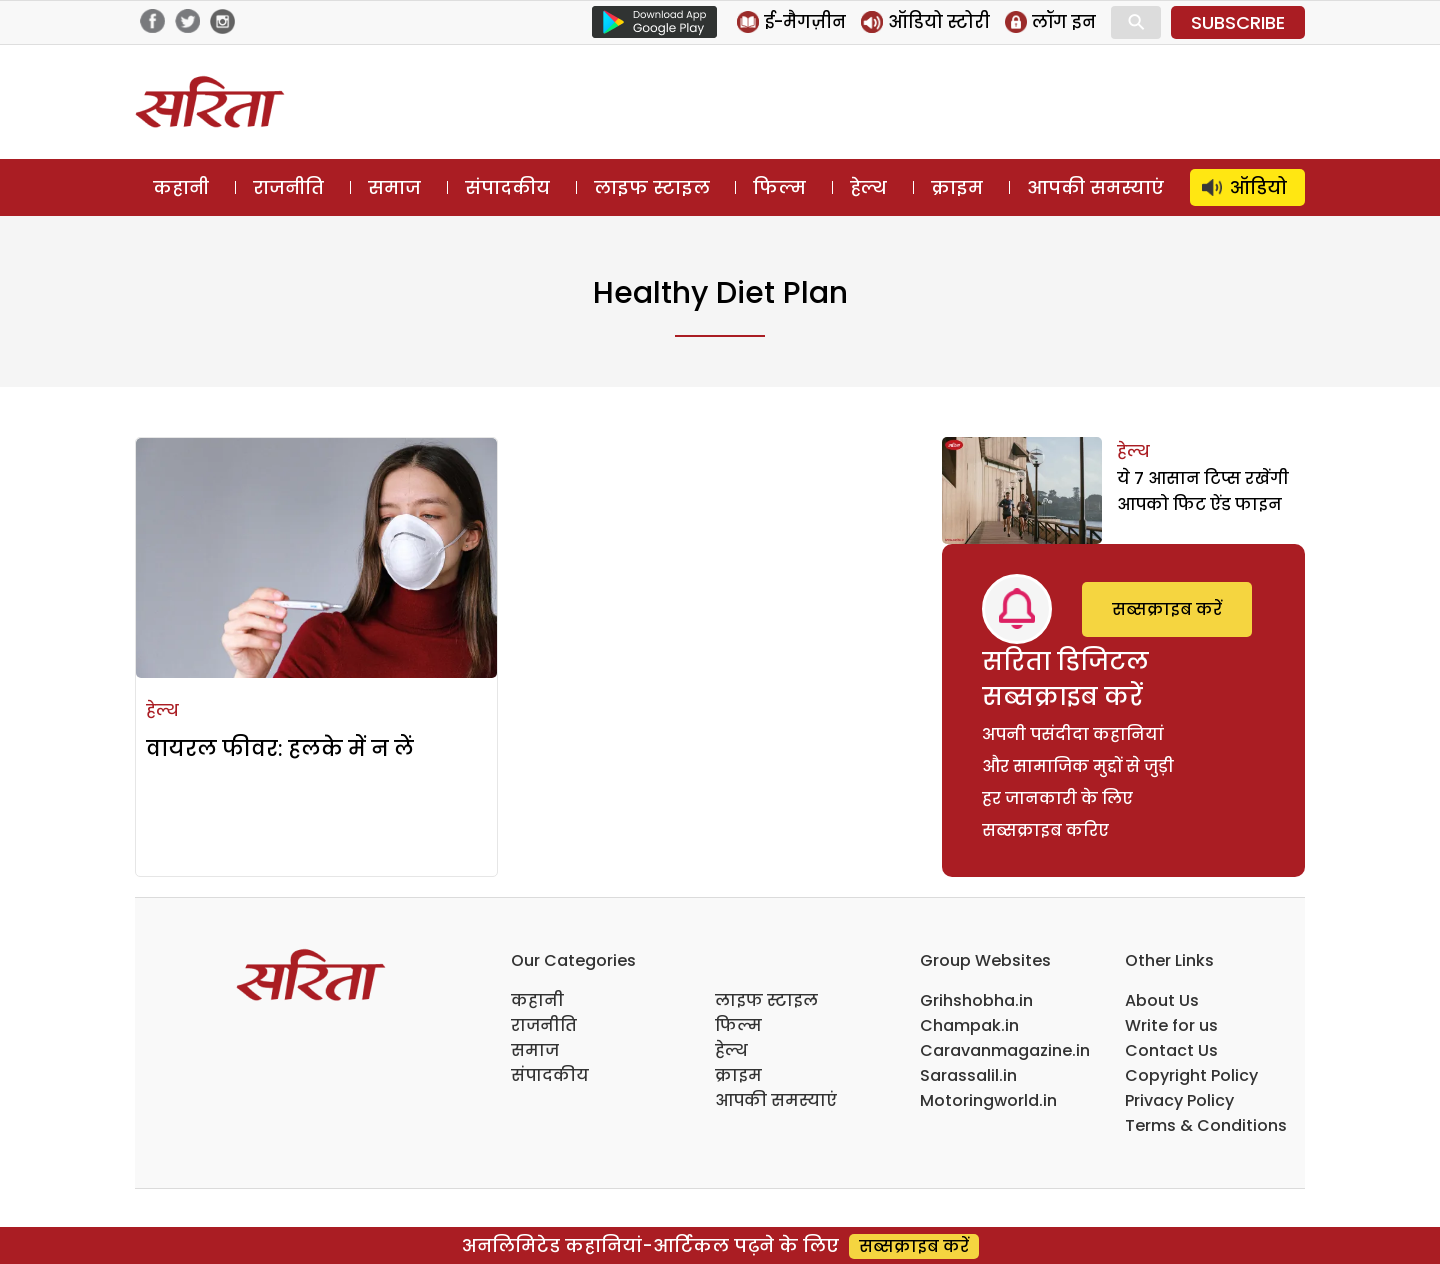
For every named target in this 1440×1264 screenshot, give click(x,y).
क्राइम (957, 187)
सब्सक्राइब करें (1167, 609)
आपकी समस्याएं (1095, 187)
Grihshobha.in (976, 1000)
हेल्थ (868, 187)
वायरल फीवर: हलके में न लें (280, 748)
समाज (394, 187)
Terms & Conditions (1206, 1125)
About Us (1162, 1000)
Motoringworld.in (988, 1100)
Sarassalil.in (968, 1075)
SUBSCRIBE (1238, 22)
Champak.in (969, 1025)
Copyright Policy (1191, 1075)
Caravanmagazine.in (1005, 1050)
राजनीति (288, 187)
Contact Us (1171, 1050)
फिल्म (779, 187)
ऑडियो (1258, 187)
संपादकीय (507, 187)
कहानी (181, 187)
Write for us (1171, 1025)
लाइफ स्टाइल (652, 187)
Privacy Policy (1179, 1100)
